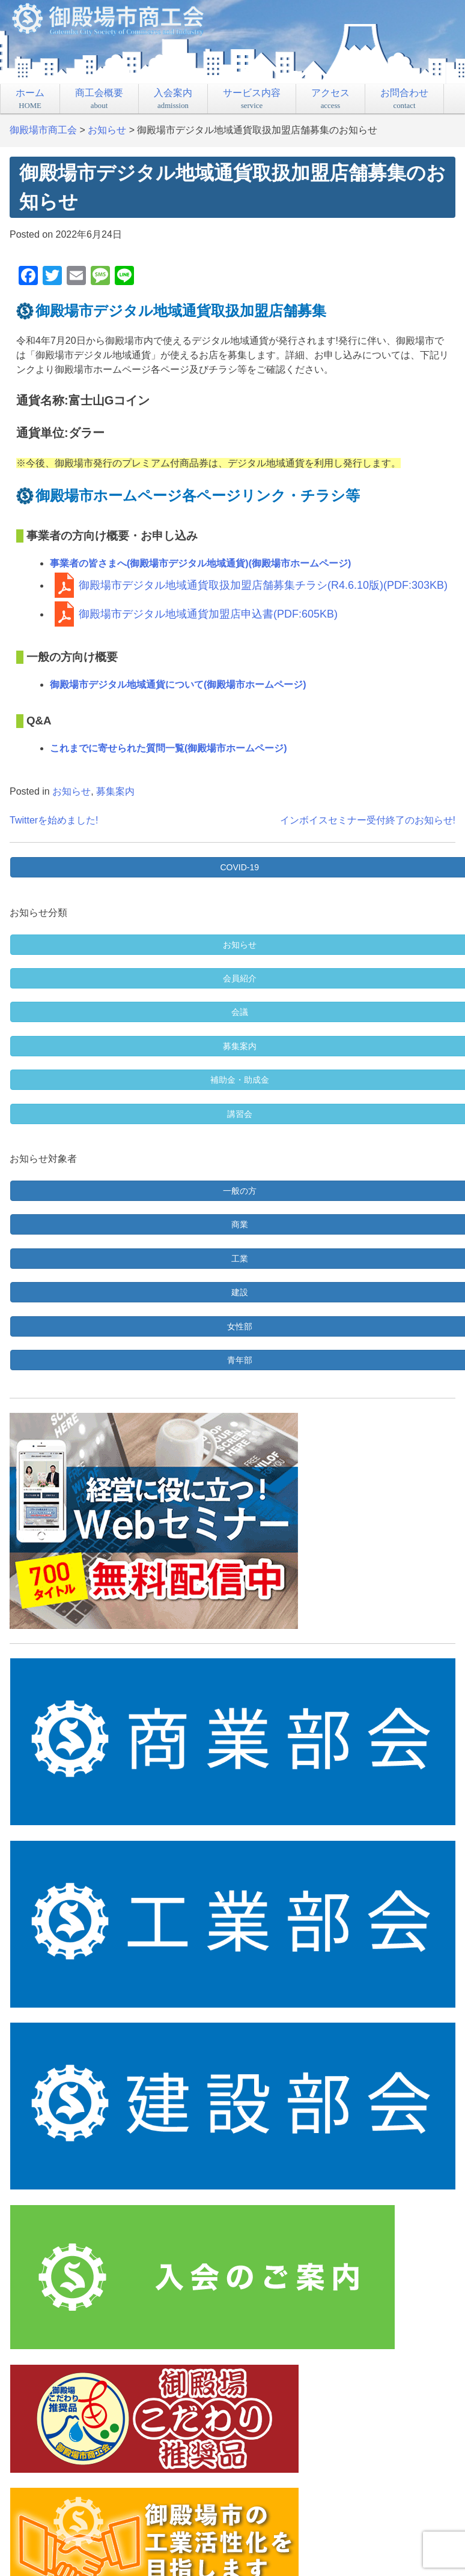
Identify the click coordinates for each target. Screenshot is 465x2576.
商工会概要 (99, 99)
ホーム (30, 99)
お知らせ (71, 791)
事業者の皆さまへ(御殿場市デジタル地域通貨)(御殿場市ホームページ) (200, 563)
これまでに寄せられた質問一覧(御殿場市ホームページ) (168, 748)
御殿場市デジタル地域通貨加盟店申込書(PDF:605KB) (208, 614)
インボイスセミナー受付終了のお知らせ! (367, 820)
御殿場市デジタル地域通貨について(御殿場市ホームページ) (178, 684)
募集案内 (115, 791)
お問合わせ (404, 99)
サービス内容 (252, 99)
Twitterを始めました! (54, 820)
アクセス (330, 99)
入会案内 (173, 99)
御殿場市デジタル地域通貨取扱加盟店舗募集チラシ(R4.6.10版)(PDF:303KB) (263, 585)
